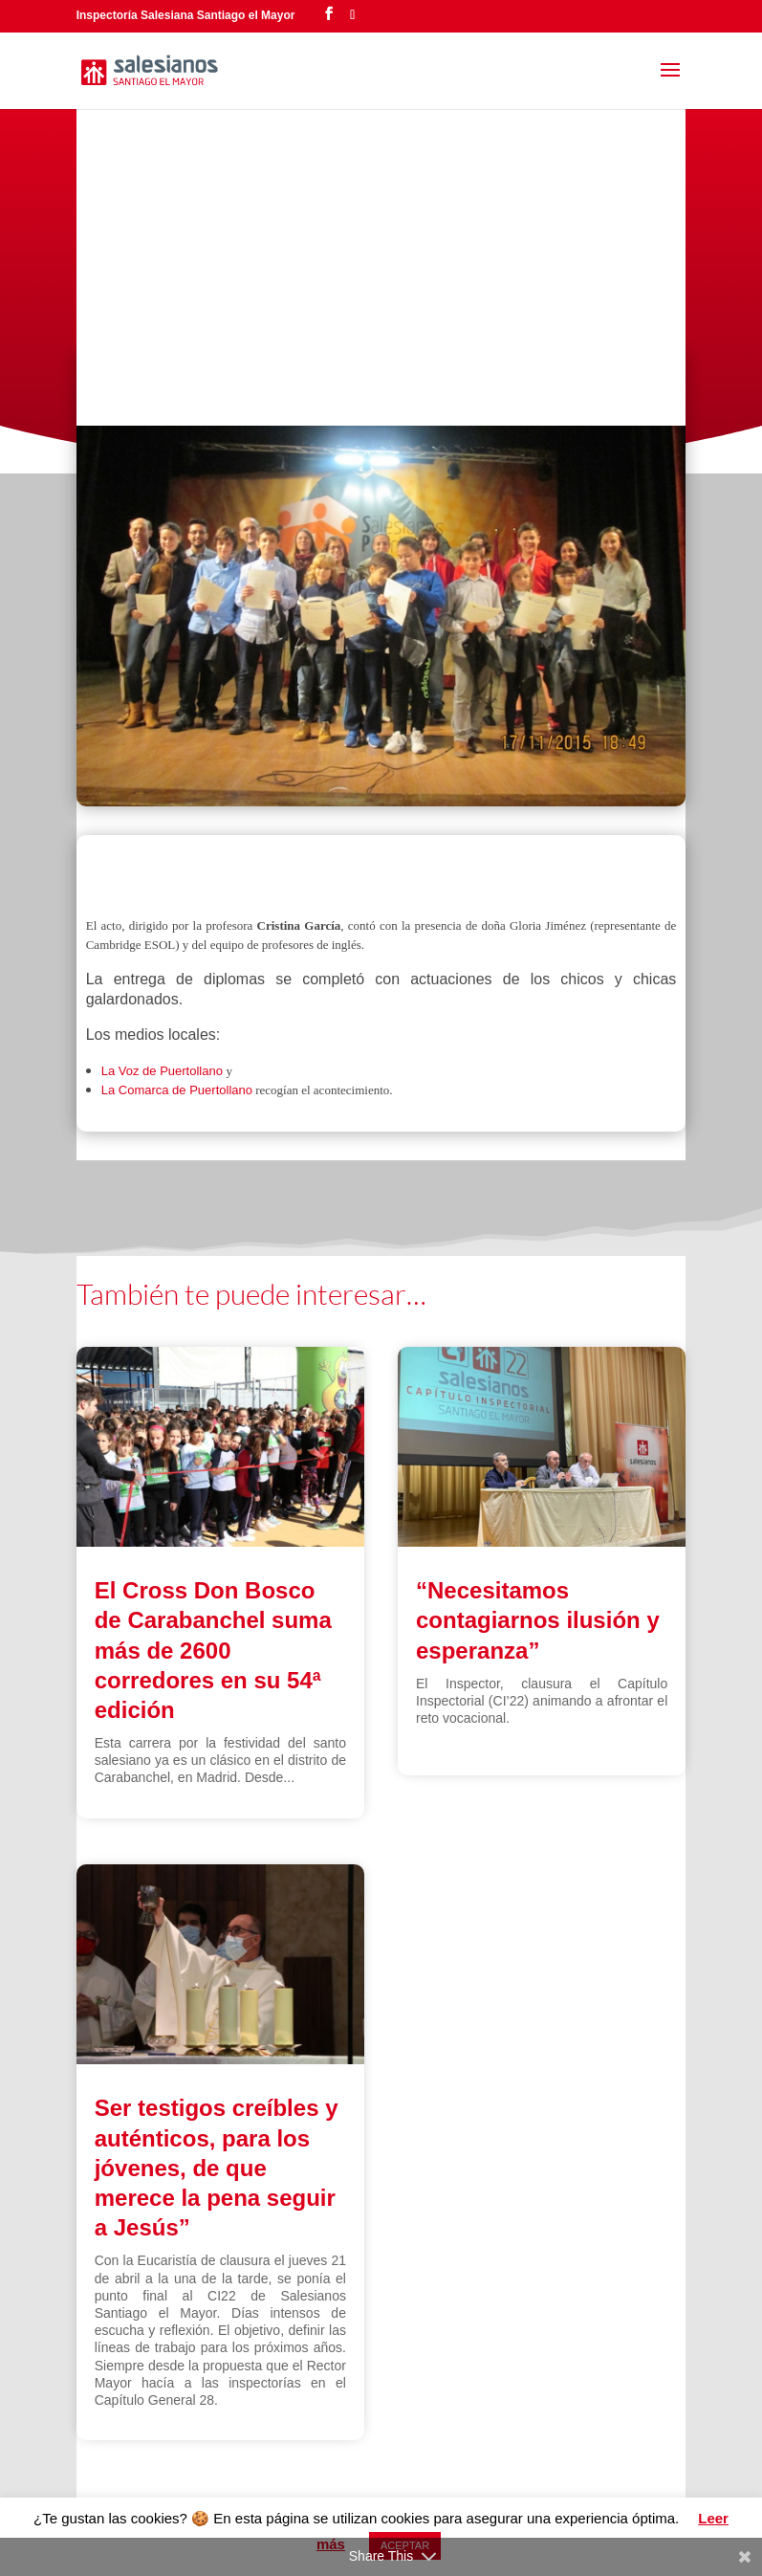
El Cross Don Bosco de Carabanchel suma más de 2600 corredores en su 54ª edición (213, 1650)
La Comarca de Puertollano (176, 1090)
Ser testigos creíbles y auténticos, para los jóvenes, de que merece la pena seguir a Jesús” (216, 2167)
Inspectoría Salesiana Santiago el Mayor (185, 15)
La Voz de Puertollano (164, 1071)
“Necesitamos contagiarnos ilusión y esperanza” (538, 1619)
